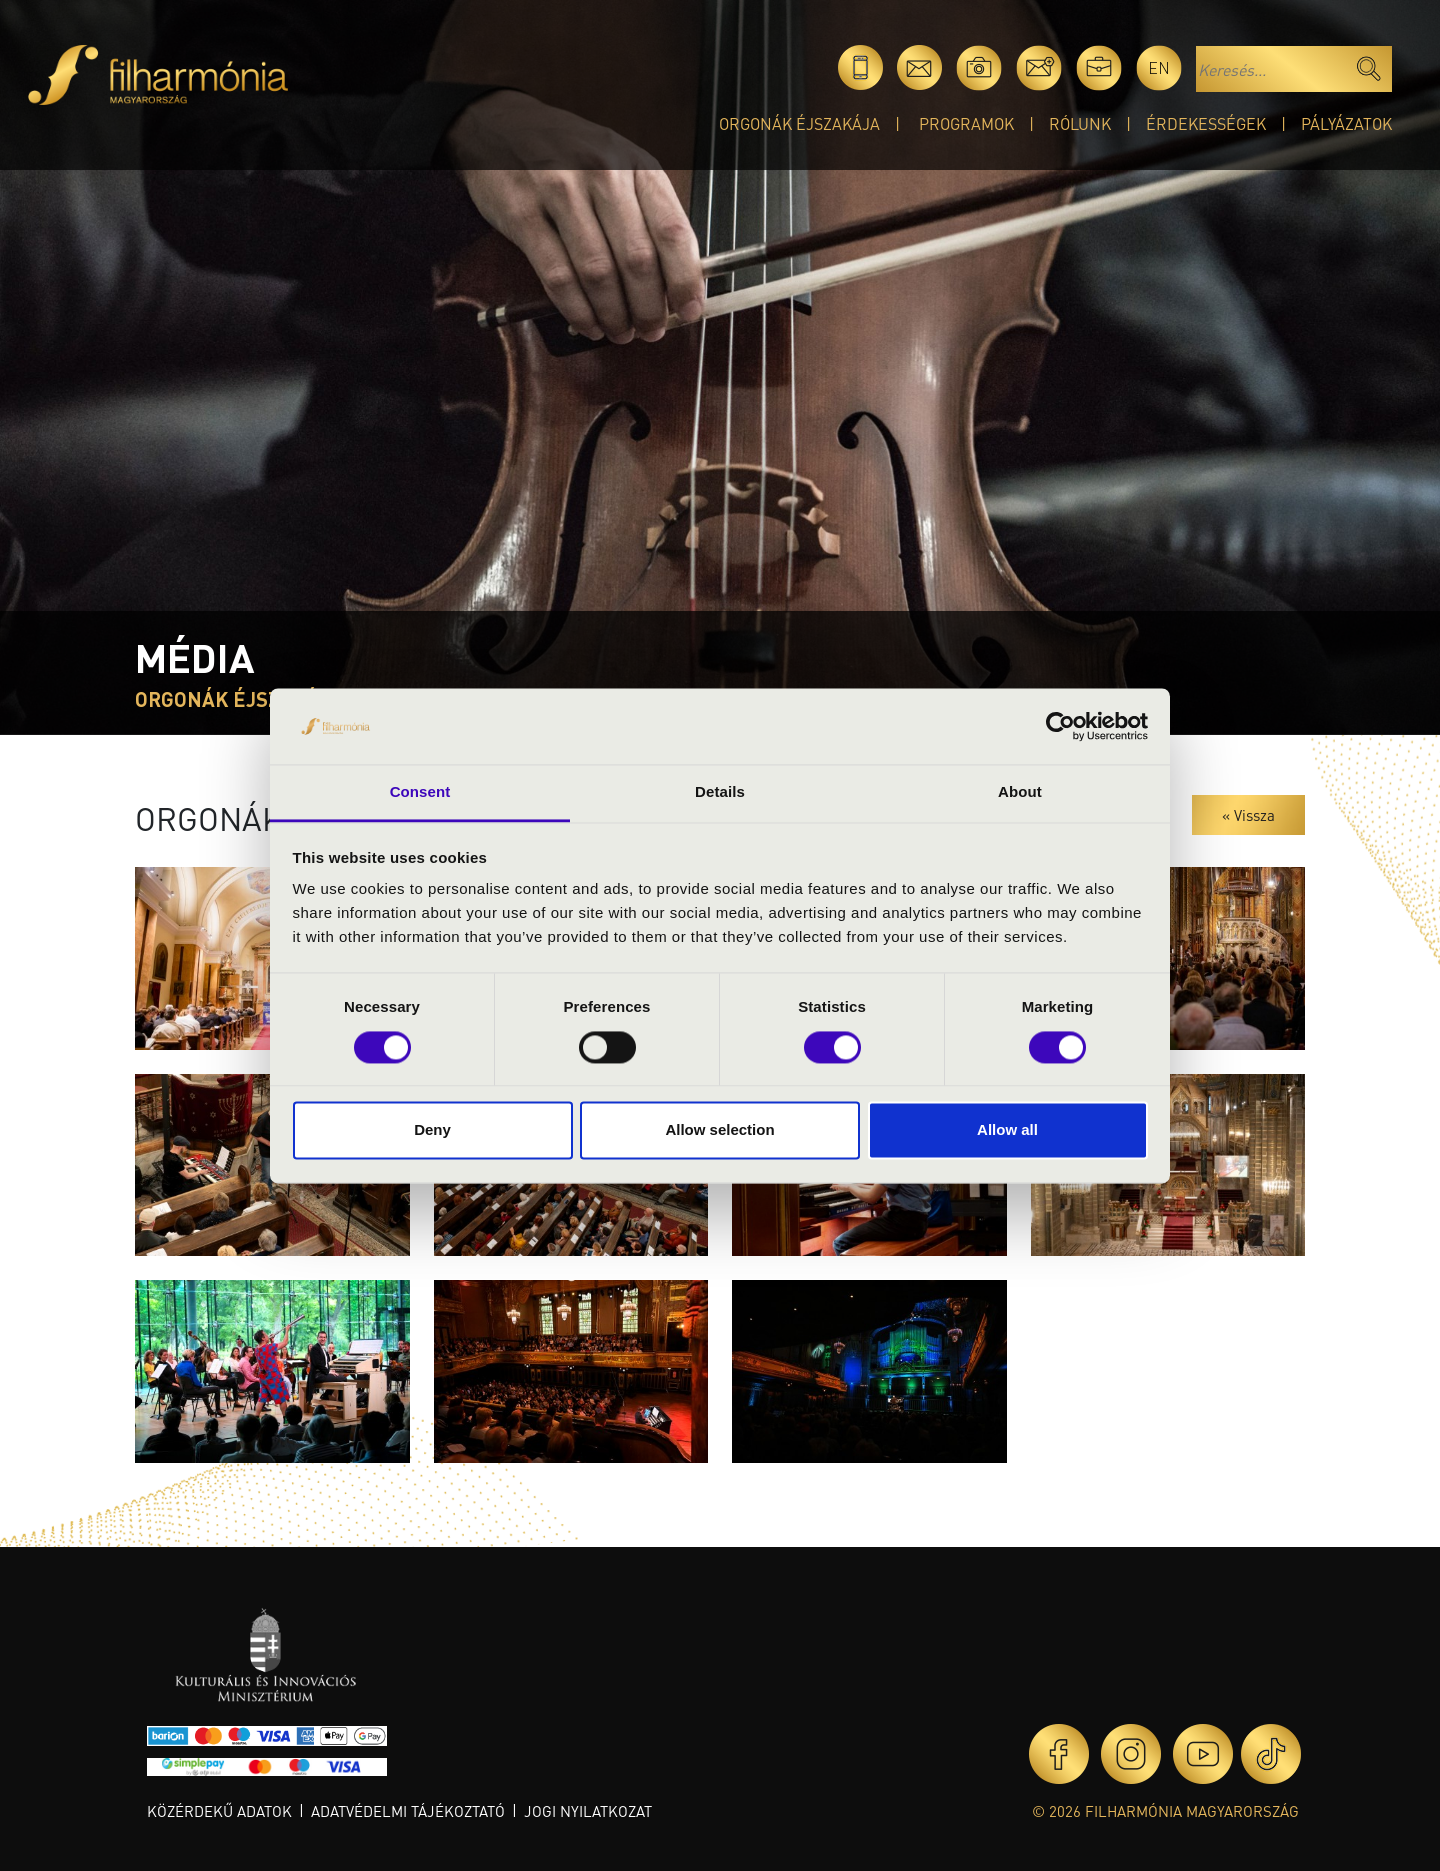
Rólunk (1080, 123)
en (1159, 67)
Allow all (1007, 1130)
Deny (432, 1130)
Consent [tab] (420, 792)
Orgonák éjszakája (799, 123)
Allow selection (719, 1130)
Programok (966, 123)
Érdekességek (1206, 123)
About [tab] (1020, 792)
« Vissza (1248, 815)
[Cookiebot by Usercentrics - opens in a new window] (1060, 726)
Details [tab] (720, 792)
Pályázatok (1346, 123)
